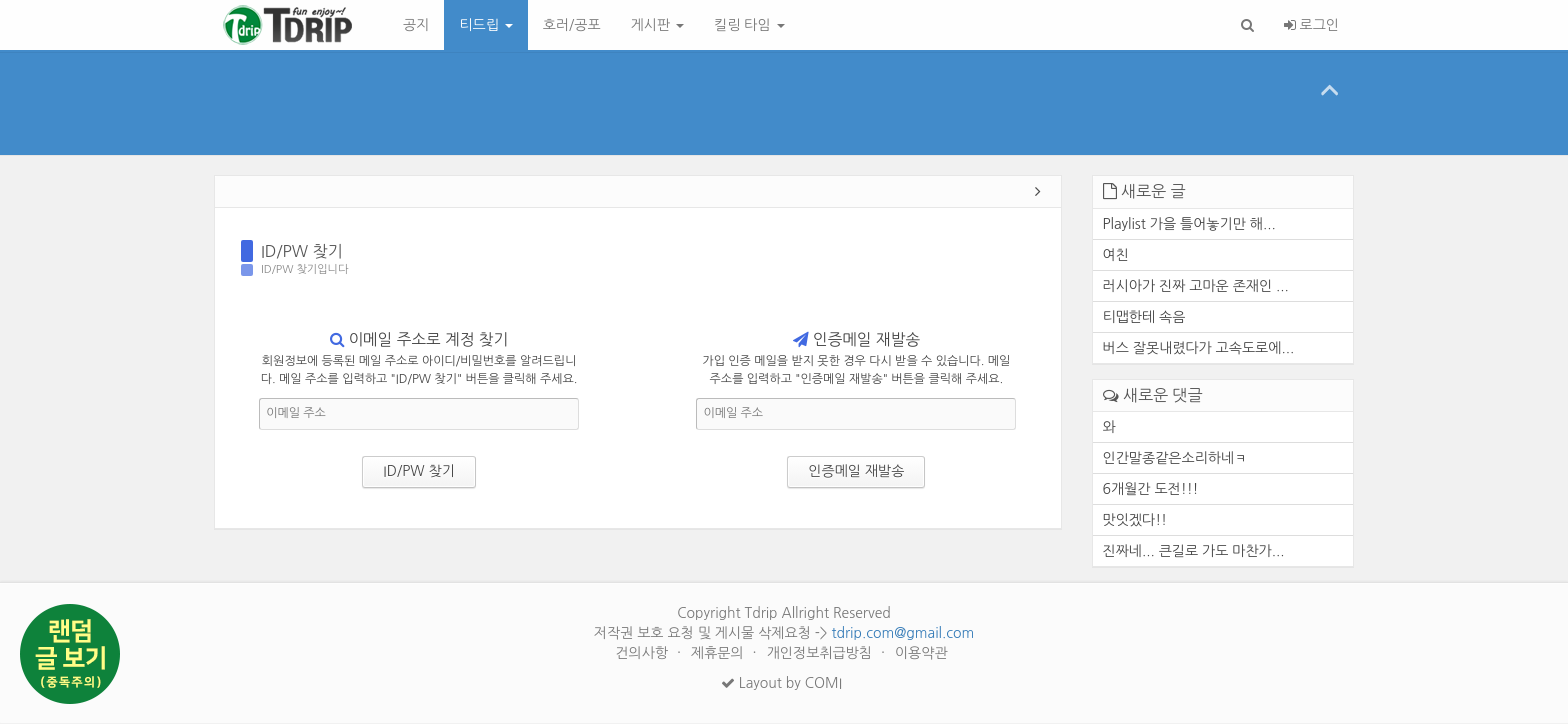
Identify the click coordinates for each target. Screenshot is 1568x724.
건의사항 (643, 654)
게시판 (657, 25)
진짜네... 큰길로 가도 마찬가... (1194, 552)
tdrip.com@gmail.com (902, 634)
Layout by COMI (781, 684)
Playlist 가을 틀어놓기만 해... (1189, 225)
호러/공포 (572, 25)
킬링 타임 (749, 25)
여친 (1116, 256)
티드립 (485, 25)
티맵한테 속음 (1144, 318)
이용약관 (921, 654)
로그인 (1311, 25)
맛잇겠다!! (1135, 521)
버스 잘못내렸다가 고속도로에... (1199, 349)
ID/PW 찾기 (302, 252)
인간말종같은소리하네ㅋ (1175, 459)
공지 (416, 25)
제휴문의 (719, 654)
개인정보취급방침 (821, 654)
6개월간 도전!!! (1151, 490)
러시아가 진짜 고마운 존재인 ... (1196, 287)
